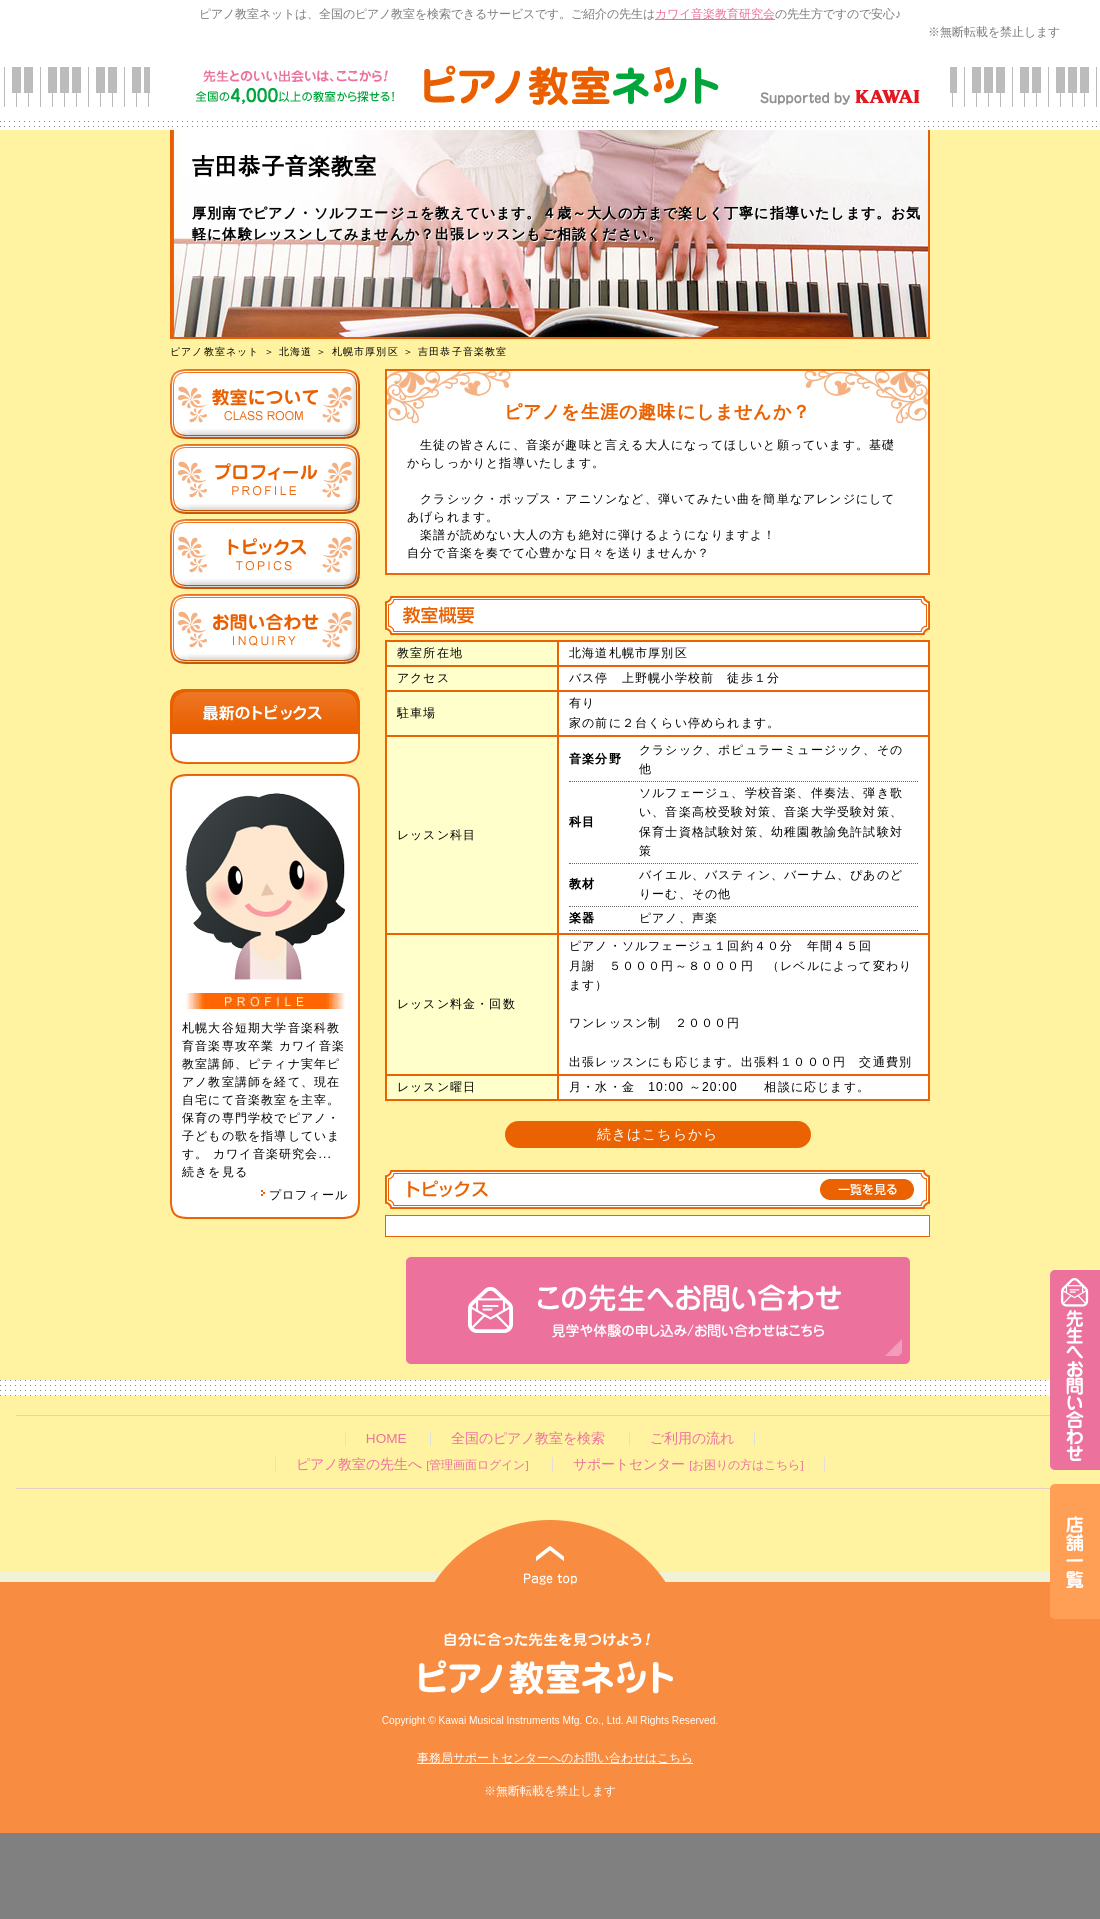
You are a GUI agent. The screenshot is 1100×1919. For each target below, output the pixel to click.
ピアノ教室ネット (215, 351)
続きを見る (215, 1172)
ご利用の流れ (692, 1438)
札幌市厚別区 (365, 351)
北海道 (296, 351)
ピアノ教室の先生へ (412, 1464)
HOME (386, 1438)
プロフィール (304, 1195)
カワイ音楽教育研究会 (715, 14)
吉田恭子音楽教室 (463, 351)
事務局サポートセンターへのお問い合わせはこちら (555, 1758)
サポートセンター (688, 1464)
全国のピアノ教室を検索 (528, 1438)
